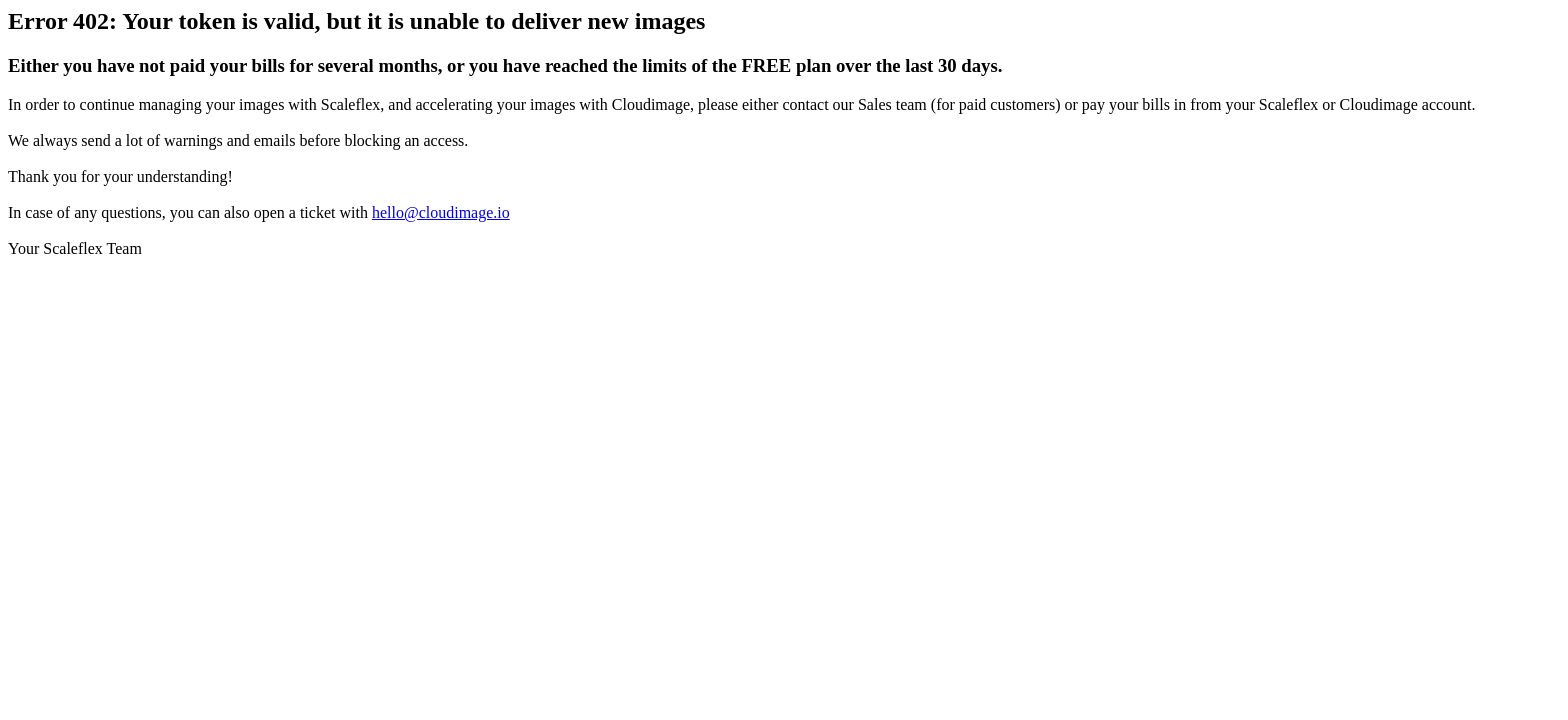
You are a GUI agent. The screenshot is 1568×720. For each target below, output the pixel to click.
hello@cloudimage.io (441, 212)
